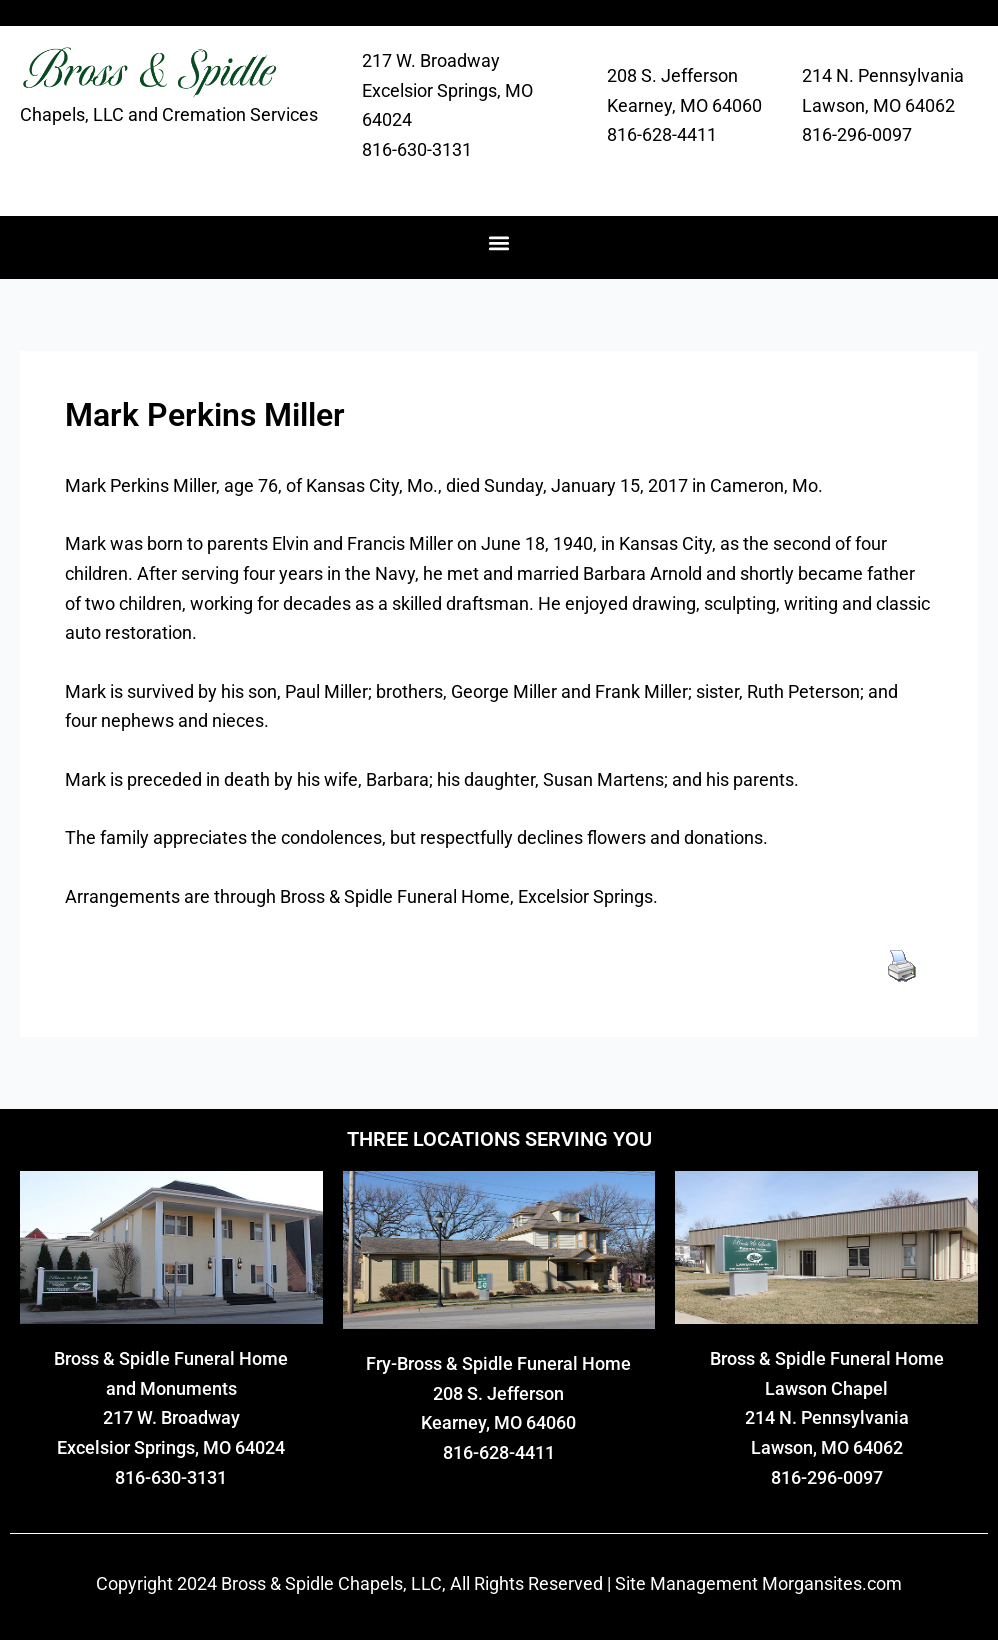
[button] (499, 242)
